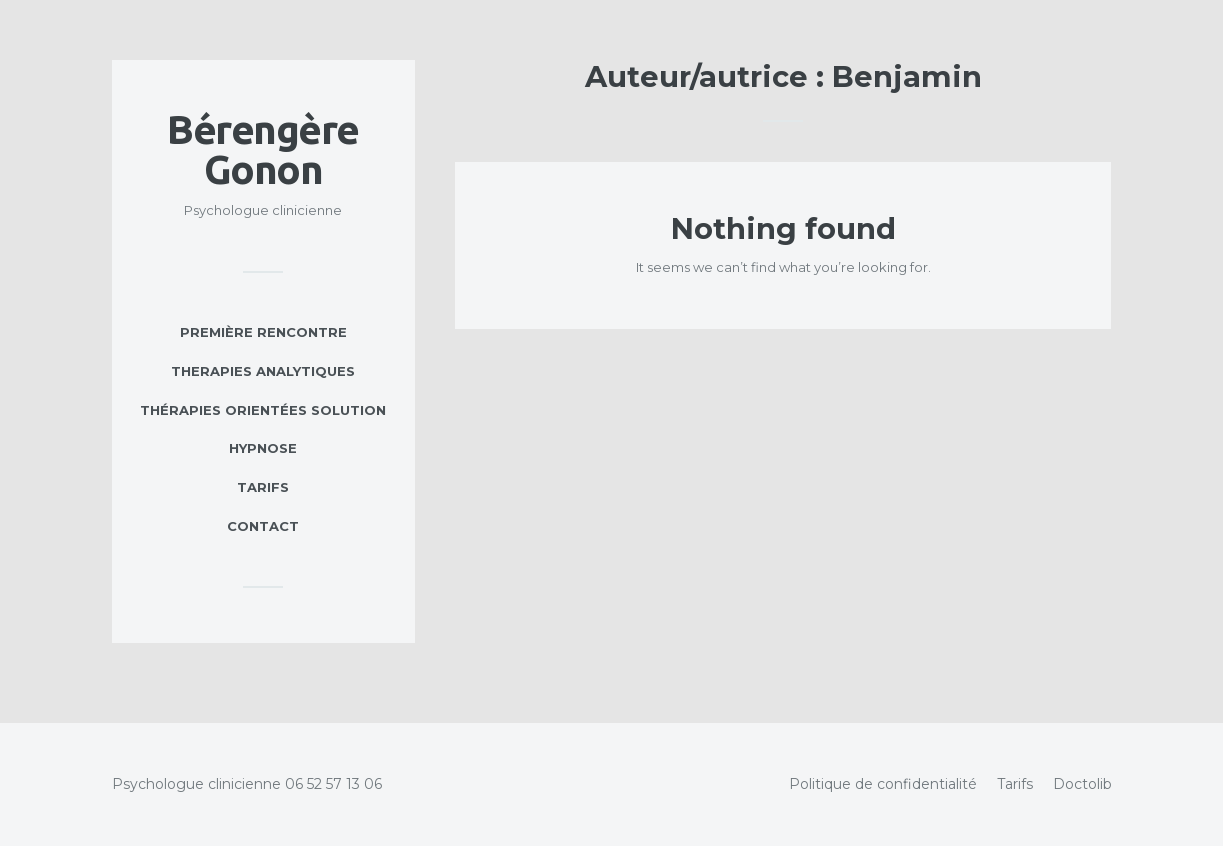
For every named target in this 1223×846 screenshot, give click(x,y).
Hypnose (263, 448)
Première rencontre (263, 332)
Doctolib (1082, 784)
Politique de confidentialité (883, 784)
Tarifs (263, 487)
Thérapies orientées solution (263, 410)
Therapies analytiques (263, 371)
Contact (263, 526)
